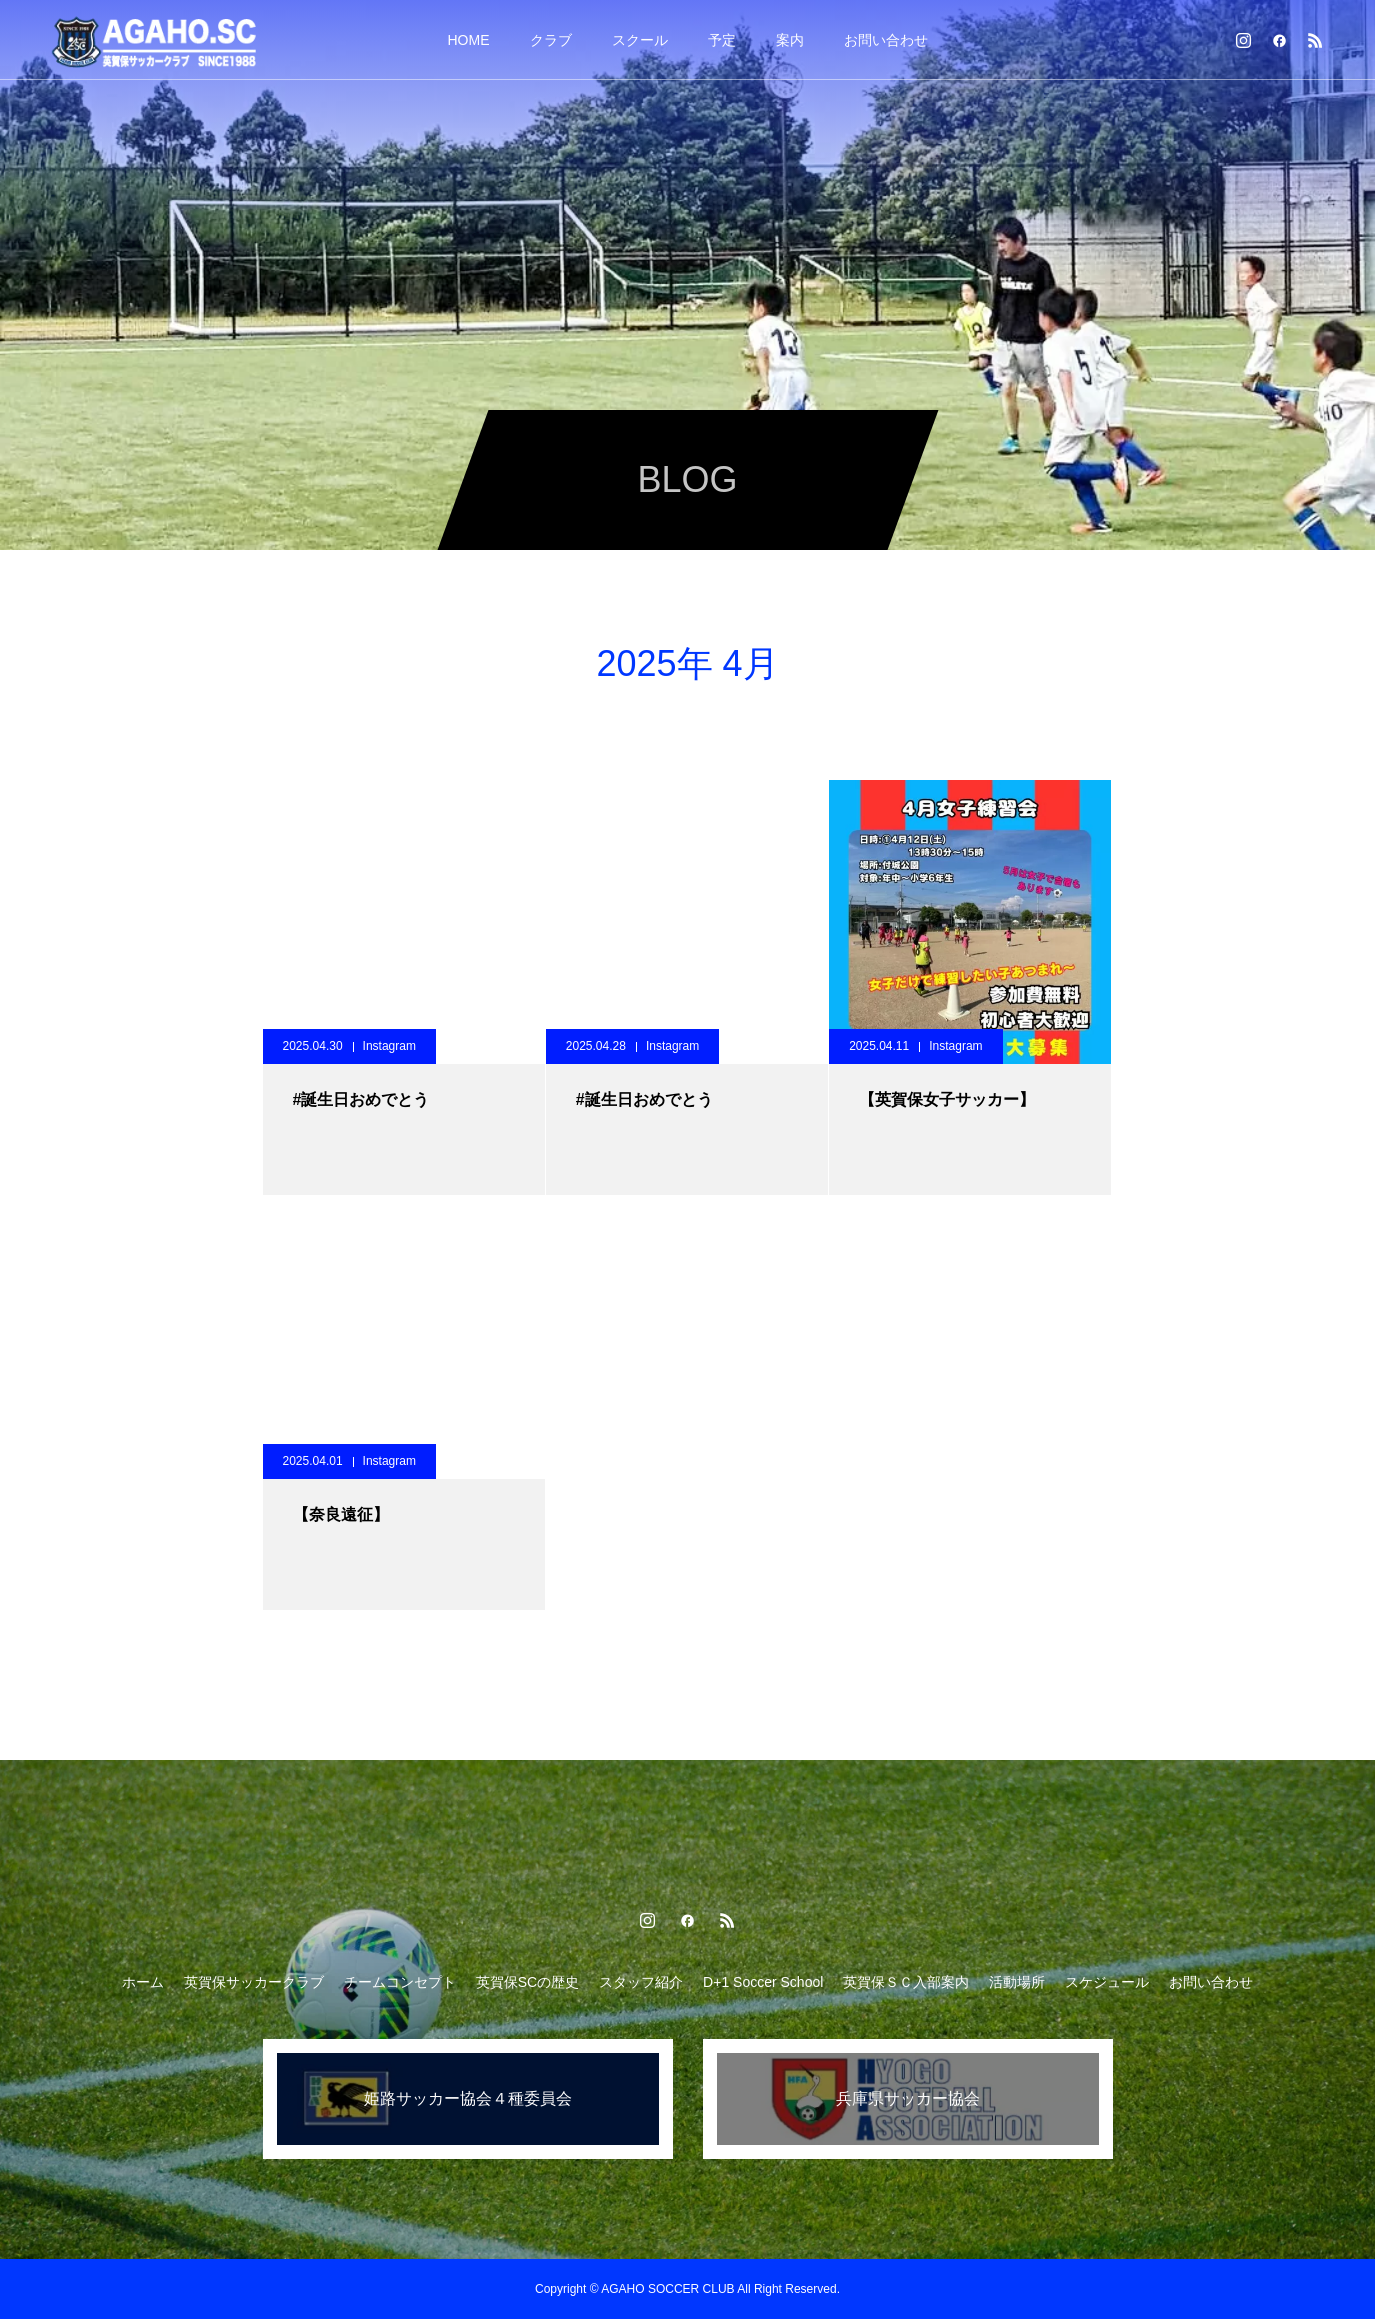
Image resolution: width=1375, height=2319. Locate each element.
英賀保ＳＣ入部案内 (906, 1982)
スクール (640, 40)
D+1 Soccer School (763, 1982)
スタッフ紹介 (641, 1982)
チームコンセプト (400, 1982)
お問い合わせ (886, 40)
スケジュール (1107, 1982)
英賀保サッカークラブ (254, 1982)
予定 (722, 40)
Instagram (389, 1046)
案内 (790, 40)
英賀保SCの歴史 (527, 1982)
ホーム (143, 1982)
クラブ (551, 40)
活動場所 (1017, 1982)
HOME (469, 40)
